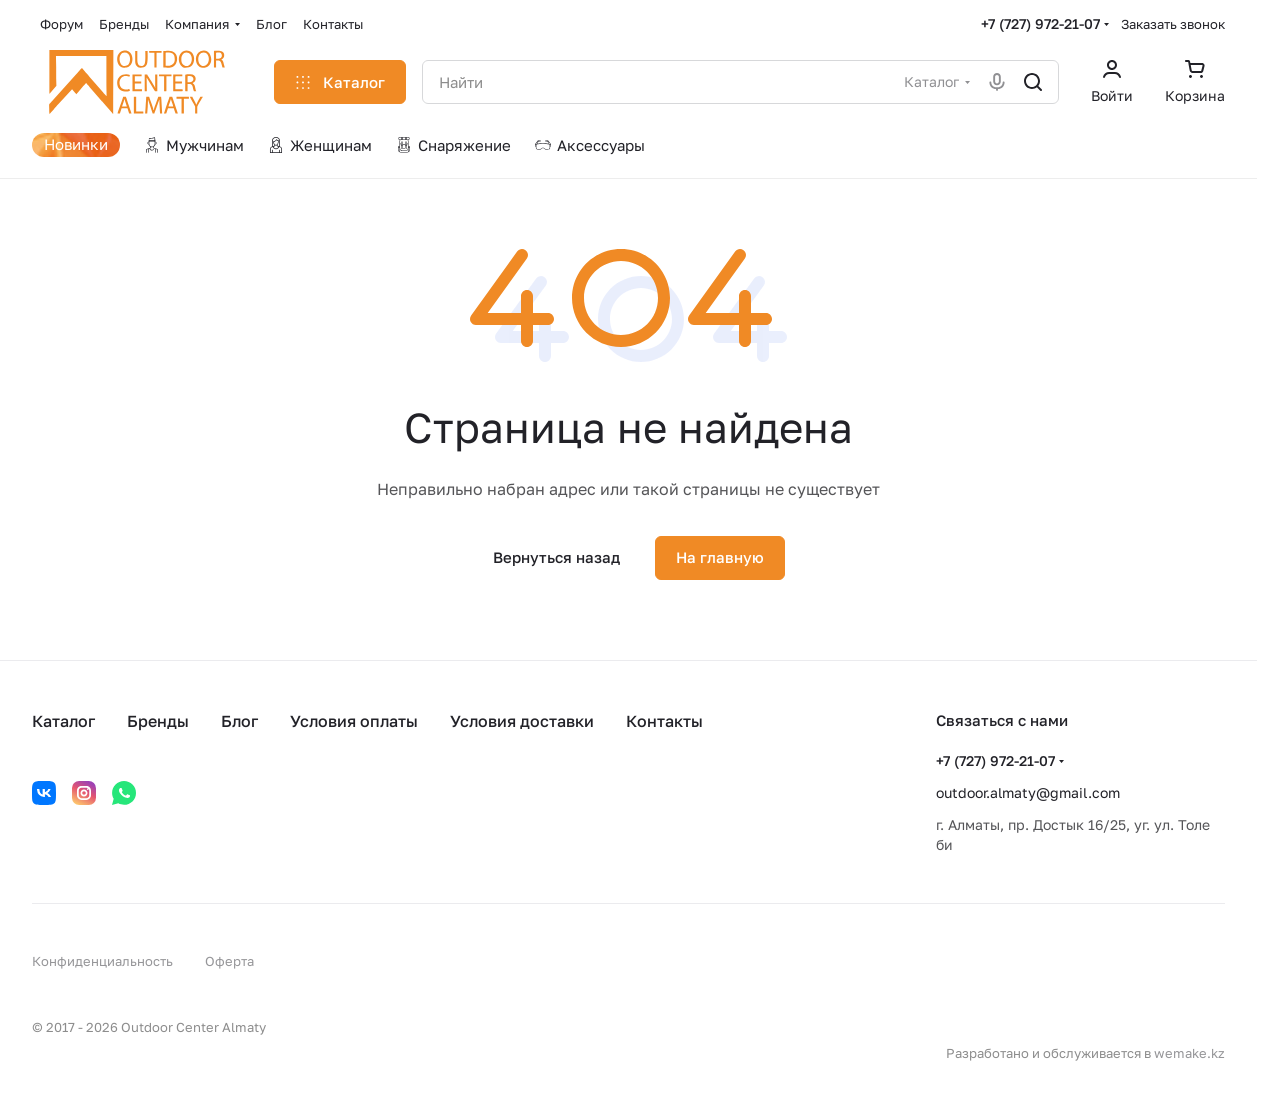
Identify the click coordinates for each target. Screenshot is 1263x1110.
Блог (239, 721)
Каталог (63, 721)
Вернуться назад (556, 557)
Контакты (664, 721)
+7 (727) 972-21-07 (1040, 23)
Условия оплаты (354, 721)
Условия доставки (522, 721)
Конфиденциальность (102, 961)
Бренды (158, 721)
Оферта (229, 961)
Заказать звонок (1173, 24)
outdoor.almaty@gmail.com (1028, 792)
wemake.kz (1189, 1053)
